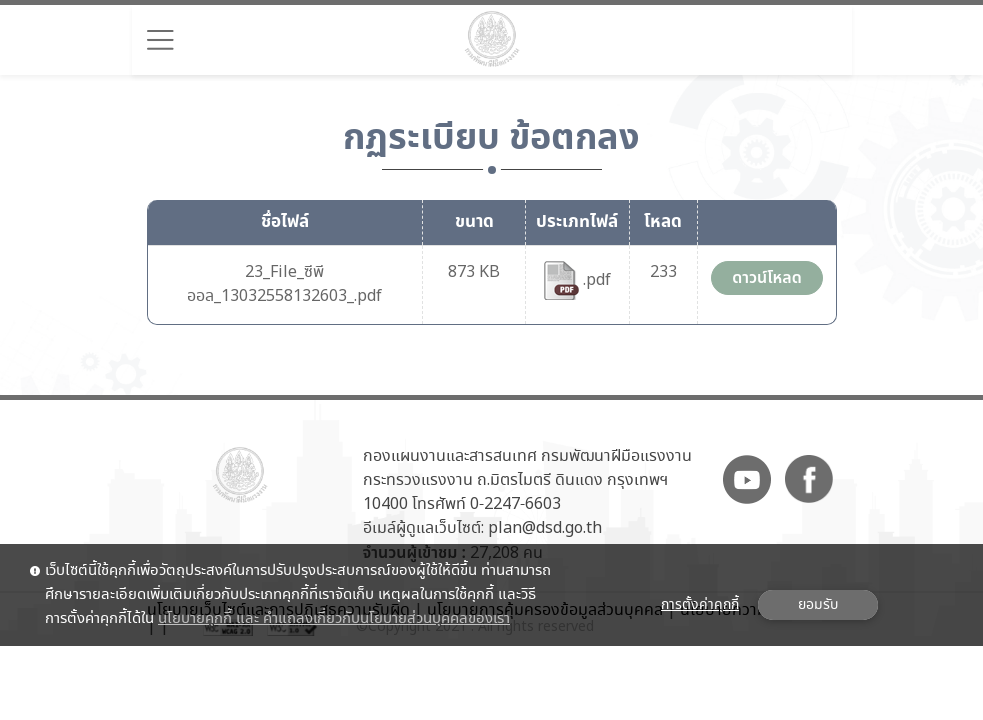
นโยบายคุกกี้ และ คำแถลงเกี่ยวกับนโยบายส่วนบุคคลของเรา (334, 619)
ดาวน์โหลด (767, 278)
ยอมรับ (818, 605)
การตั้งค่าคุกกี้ (700, 605)
